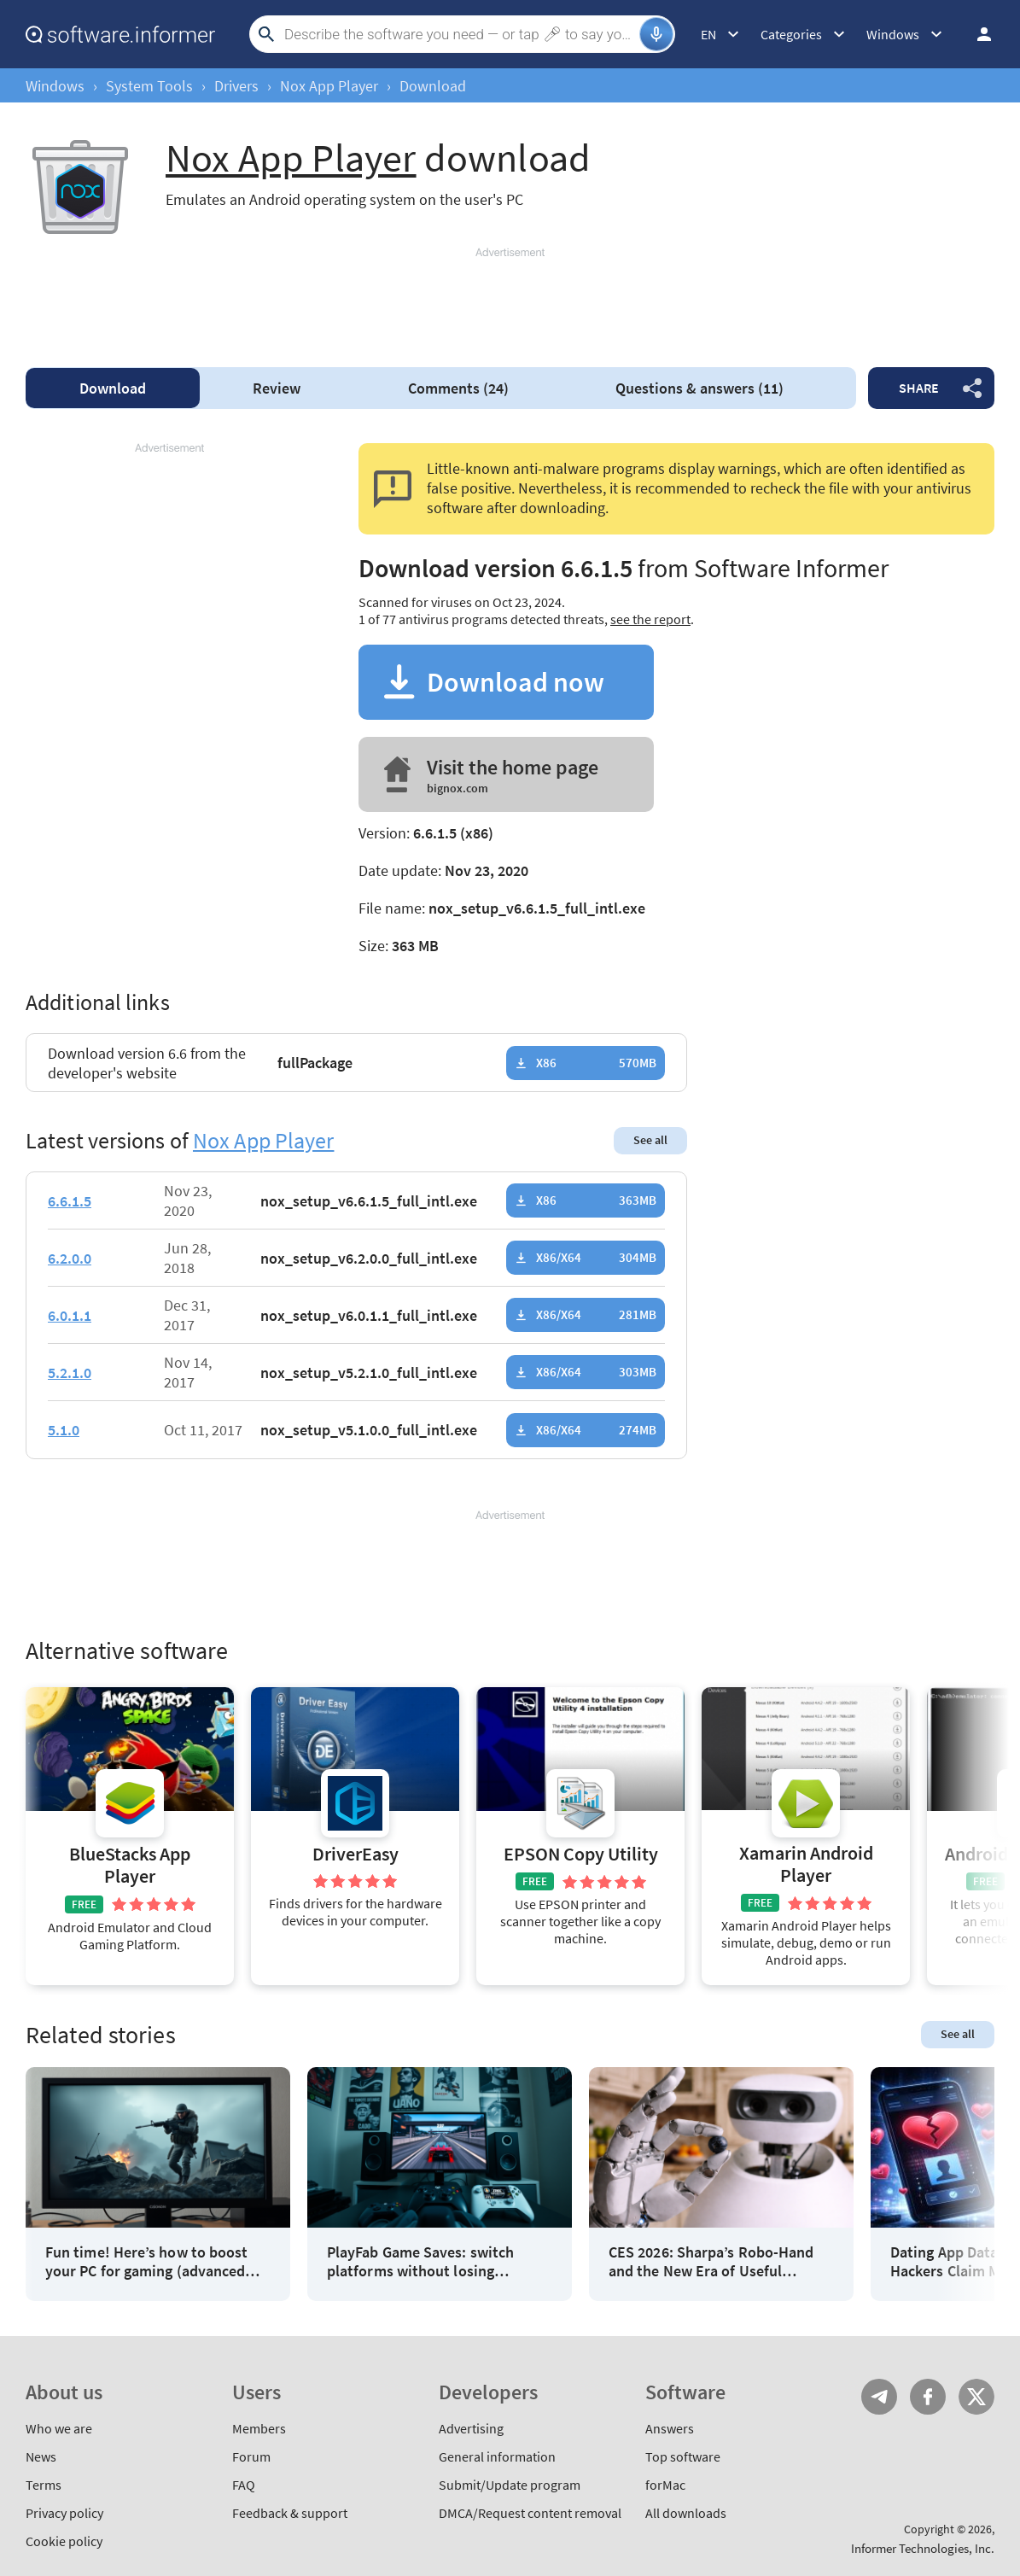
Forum (251, 2456)
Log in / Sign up (976, 34)
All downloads (685, 2512)
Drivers (236, 86)
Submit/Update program (509, 2484)
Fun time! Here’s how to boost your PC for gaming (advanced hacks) (146, 2261)
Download (112, 388)
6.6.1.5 (69, 1201)
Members (259, 2428)
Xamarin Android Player (806, 1864)
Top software (682, 2456)
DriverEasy (355, 1854)
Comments (458, 388)
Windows (55, 86)
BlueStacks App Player (129, 1865)
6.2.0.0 (69, 1258)
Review (276, 388)
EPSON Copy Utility (581, 1854)
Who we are (59, 2428)
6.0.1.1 (69, 1315)
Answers (669, 2428)
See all (650, 1140)
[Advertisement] (510, 299)
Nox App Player (329, 86)
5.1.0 (63, 1430)
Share (919, 387)
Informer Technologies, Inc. (922, 2548)
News (41, 2456)
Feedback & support (289, 2512)
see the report (650, 619)
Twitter (976, 2397)
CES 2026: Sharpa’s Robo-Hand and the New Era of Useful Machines (711, 2261)
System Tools (149, 86)
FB (928, 2397)
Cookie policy (64, 2541)
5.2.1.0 (69, 1372)
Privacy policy (64, 2512)
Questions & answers (699, 388)
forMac (665, 2484)
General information (497, 2456)
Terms (43, 2484)
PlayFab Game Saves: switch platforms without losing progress (420, 2261)
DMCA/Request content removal (530, 2512)
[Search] (460, 34)
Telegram (879, 2397)
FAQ (243, 2484)
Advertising (471, 2428)
